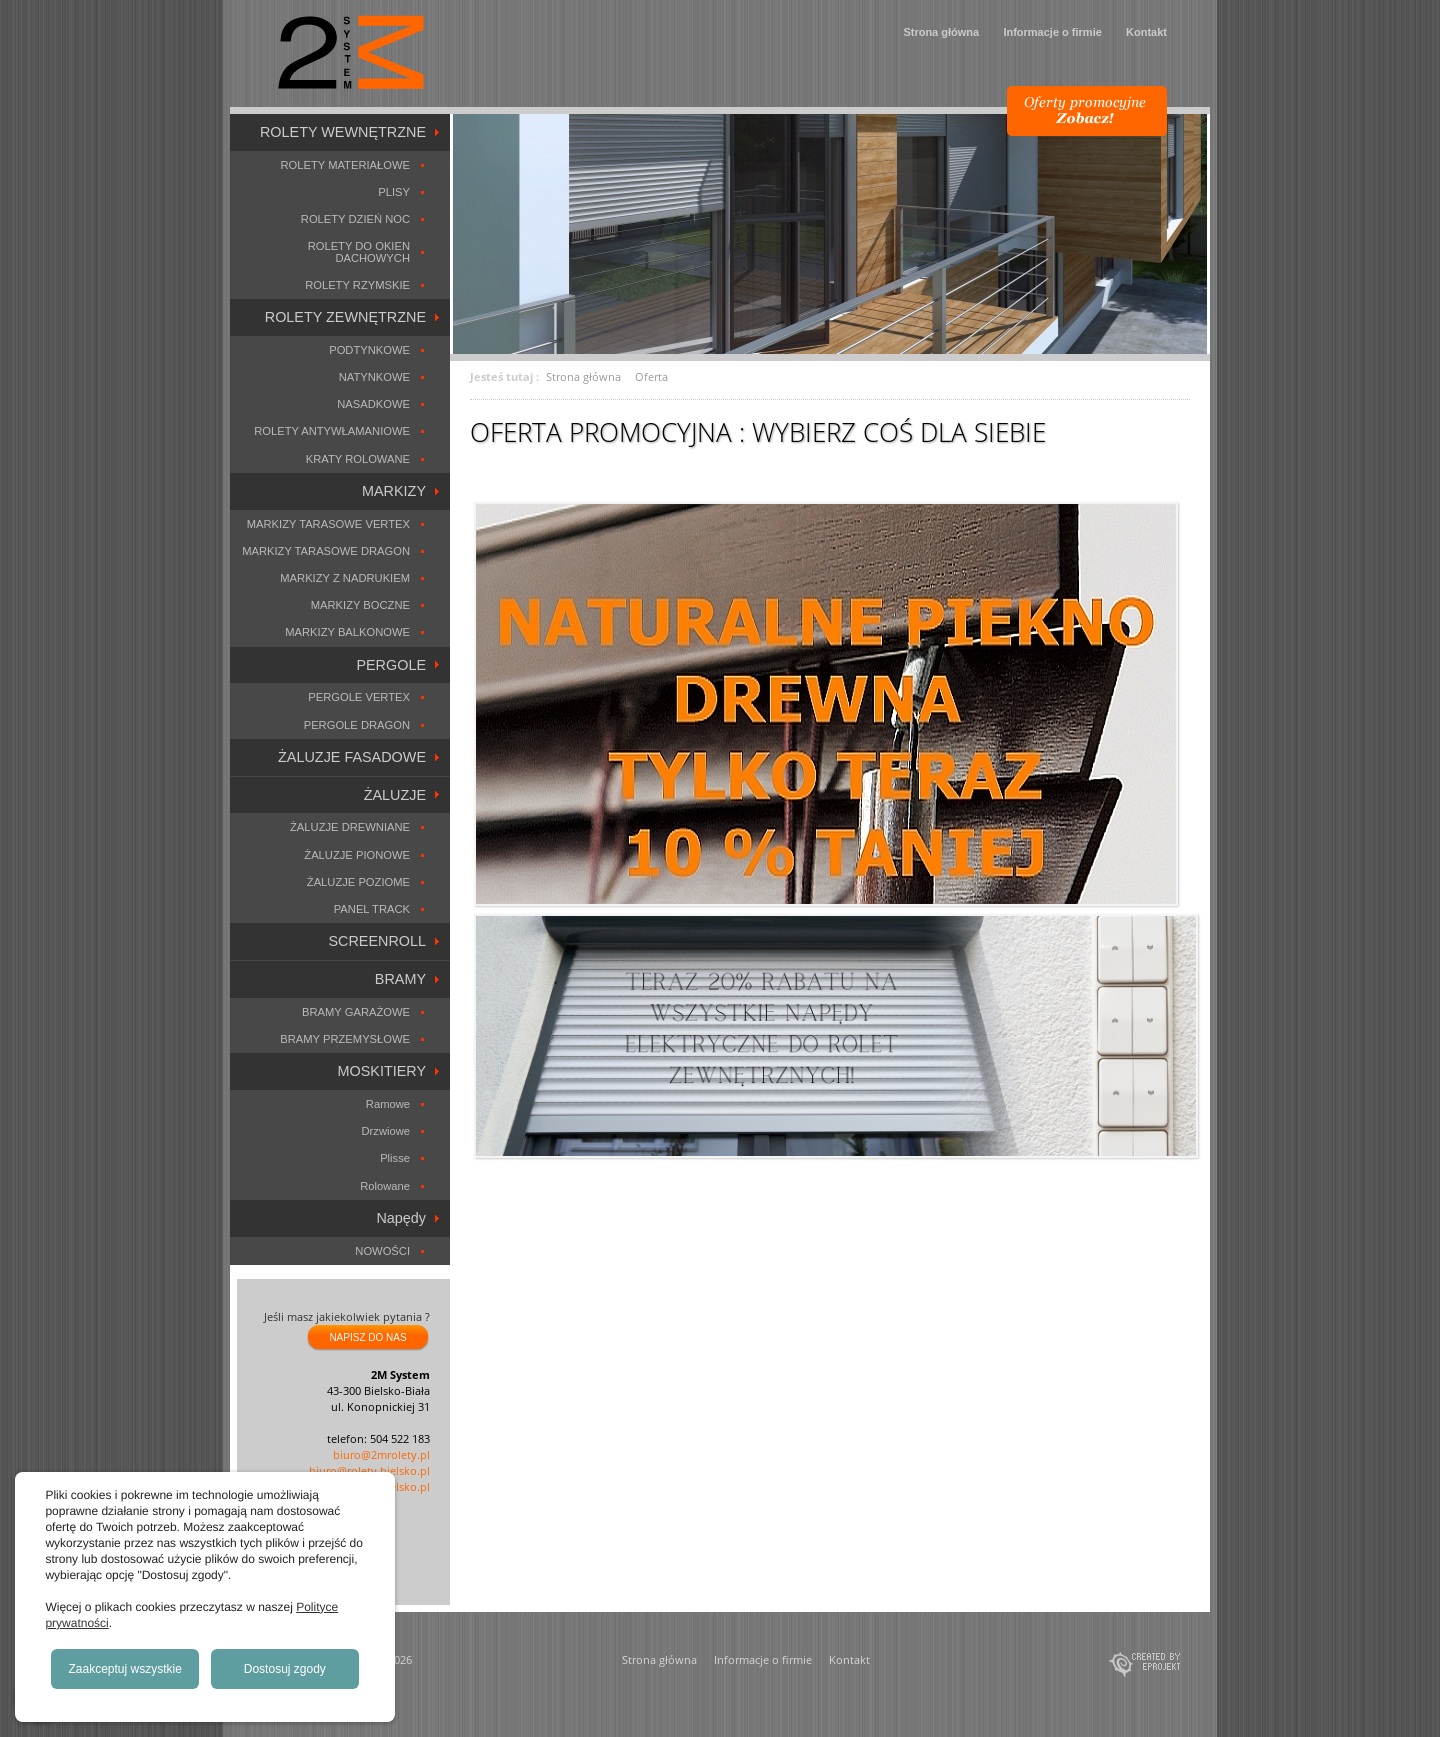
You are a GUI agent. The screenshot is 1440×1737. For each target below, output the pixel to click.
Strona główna (941, 32)
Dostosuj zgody (285, 1669)
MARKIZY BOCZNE (360, 605)
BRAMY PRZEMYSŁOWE (345, 1039)
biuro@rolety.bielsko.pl (369, 1470)
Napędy (401, 1218)
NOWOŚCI (382, 1251)
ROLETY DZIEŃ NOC (355, 219)
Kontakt (1146, 32)
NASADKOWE (373, 404)
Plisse (395, 1158)
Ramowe (388, 1104)
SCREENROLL (377, 941)
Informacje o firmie (1052, 32)
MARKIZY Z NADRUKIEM (345, 578)
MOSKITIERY (382, 1071)
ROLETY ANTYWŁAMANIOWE (332, 431)
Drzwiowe (386, 1131)
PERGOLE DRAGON (357, 725)
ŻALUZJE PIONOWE (357, 855)
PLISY (394, 192)
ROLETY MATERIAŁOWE (345, 165)
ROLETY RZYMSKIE (357, 285)
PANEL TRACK (372, 909)
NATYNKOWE (374, 377)
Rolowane (385, 1186)
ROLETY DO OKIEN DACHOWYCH (359, 251)
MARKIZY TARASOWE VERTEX (328, 524)
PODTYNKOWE (369, 350)
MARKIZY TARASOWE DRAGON (326, 551)
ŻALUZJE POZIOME (358, 882)
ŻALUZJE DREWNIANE (350, 827)
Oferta (651, 376)
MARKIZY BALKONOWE (347, 632)
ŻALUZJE (395, 795)
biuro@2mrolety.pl (381, 1454)
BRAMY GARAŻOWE (356, 1012)
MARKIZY (394, 491)
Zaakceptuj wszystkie (125, 1669)
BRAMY (400, 979)
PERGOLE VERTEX (359, 697)
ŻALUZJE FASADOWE (352, 757)
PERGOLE (391, 665)
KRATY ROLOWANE (358, 459)
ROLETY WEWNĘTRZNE (343, 132)
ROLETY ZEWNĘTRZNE (345, 317)
